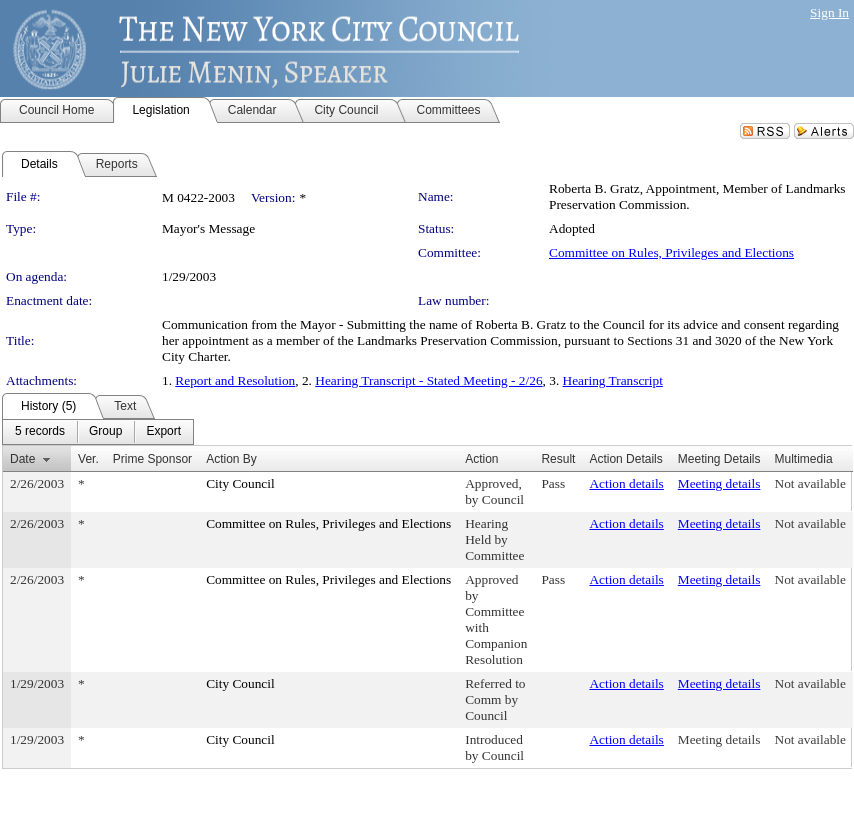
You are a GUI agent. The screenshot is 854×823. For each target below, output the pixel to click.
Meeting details (719, 483)
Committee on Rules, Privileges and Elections (671, 252)
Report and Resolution (235, 380)
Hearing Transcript (613, 380)
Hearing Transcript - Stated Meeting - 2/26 (428, 380)
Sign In (829, 12)
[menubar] (98, 432)
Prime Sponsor (152, 459)
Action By (231, 459)
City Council (240, 483)
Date (22, 459)
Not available (810, 483)
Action (481, 459)
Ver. (88, 459)
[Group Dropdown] (105, 432)
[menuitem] (40, 432)
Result (558, 459)
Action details (626, 483)
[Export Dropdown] (163, 432)
